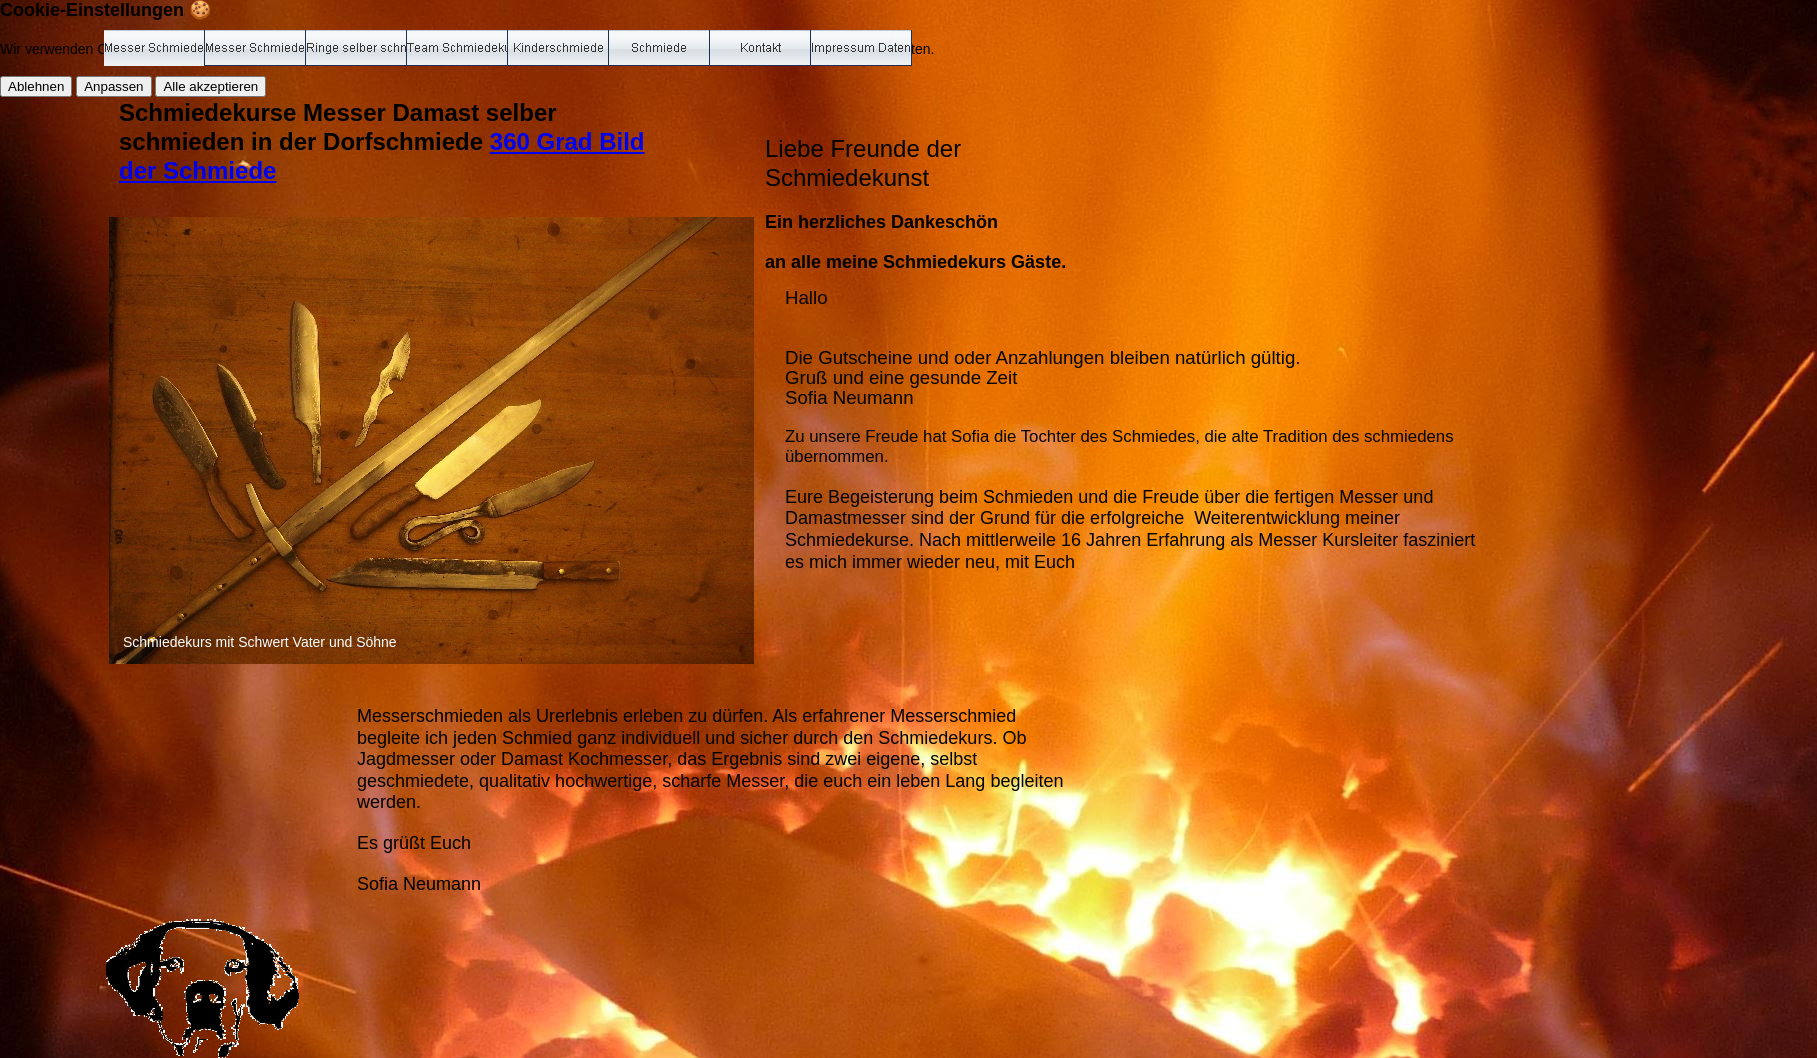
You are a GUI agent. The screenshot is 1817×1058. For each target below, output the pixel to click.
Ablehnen (36, 86)
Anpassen (113, 86)
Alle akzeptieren (210, 86)
